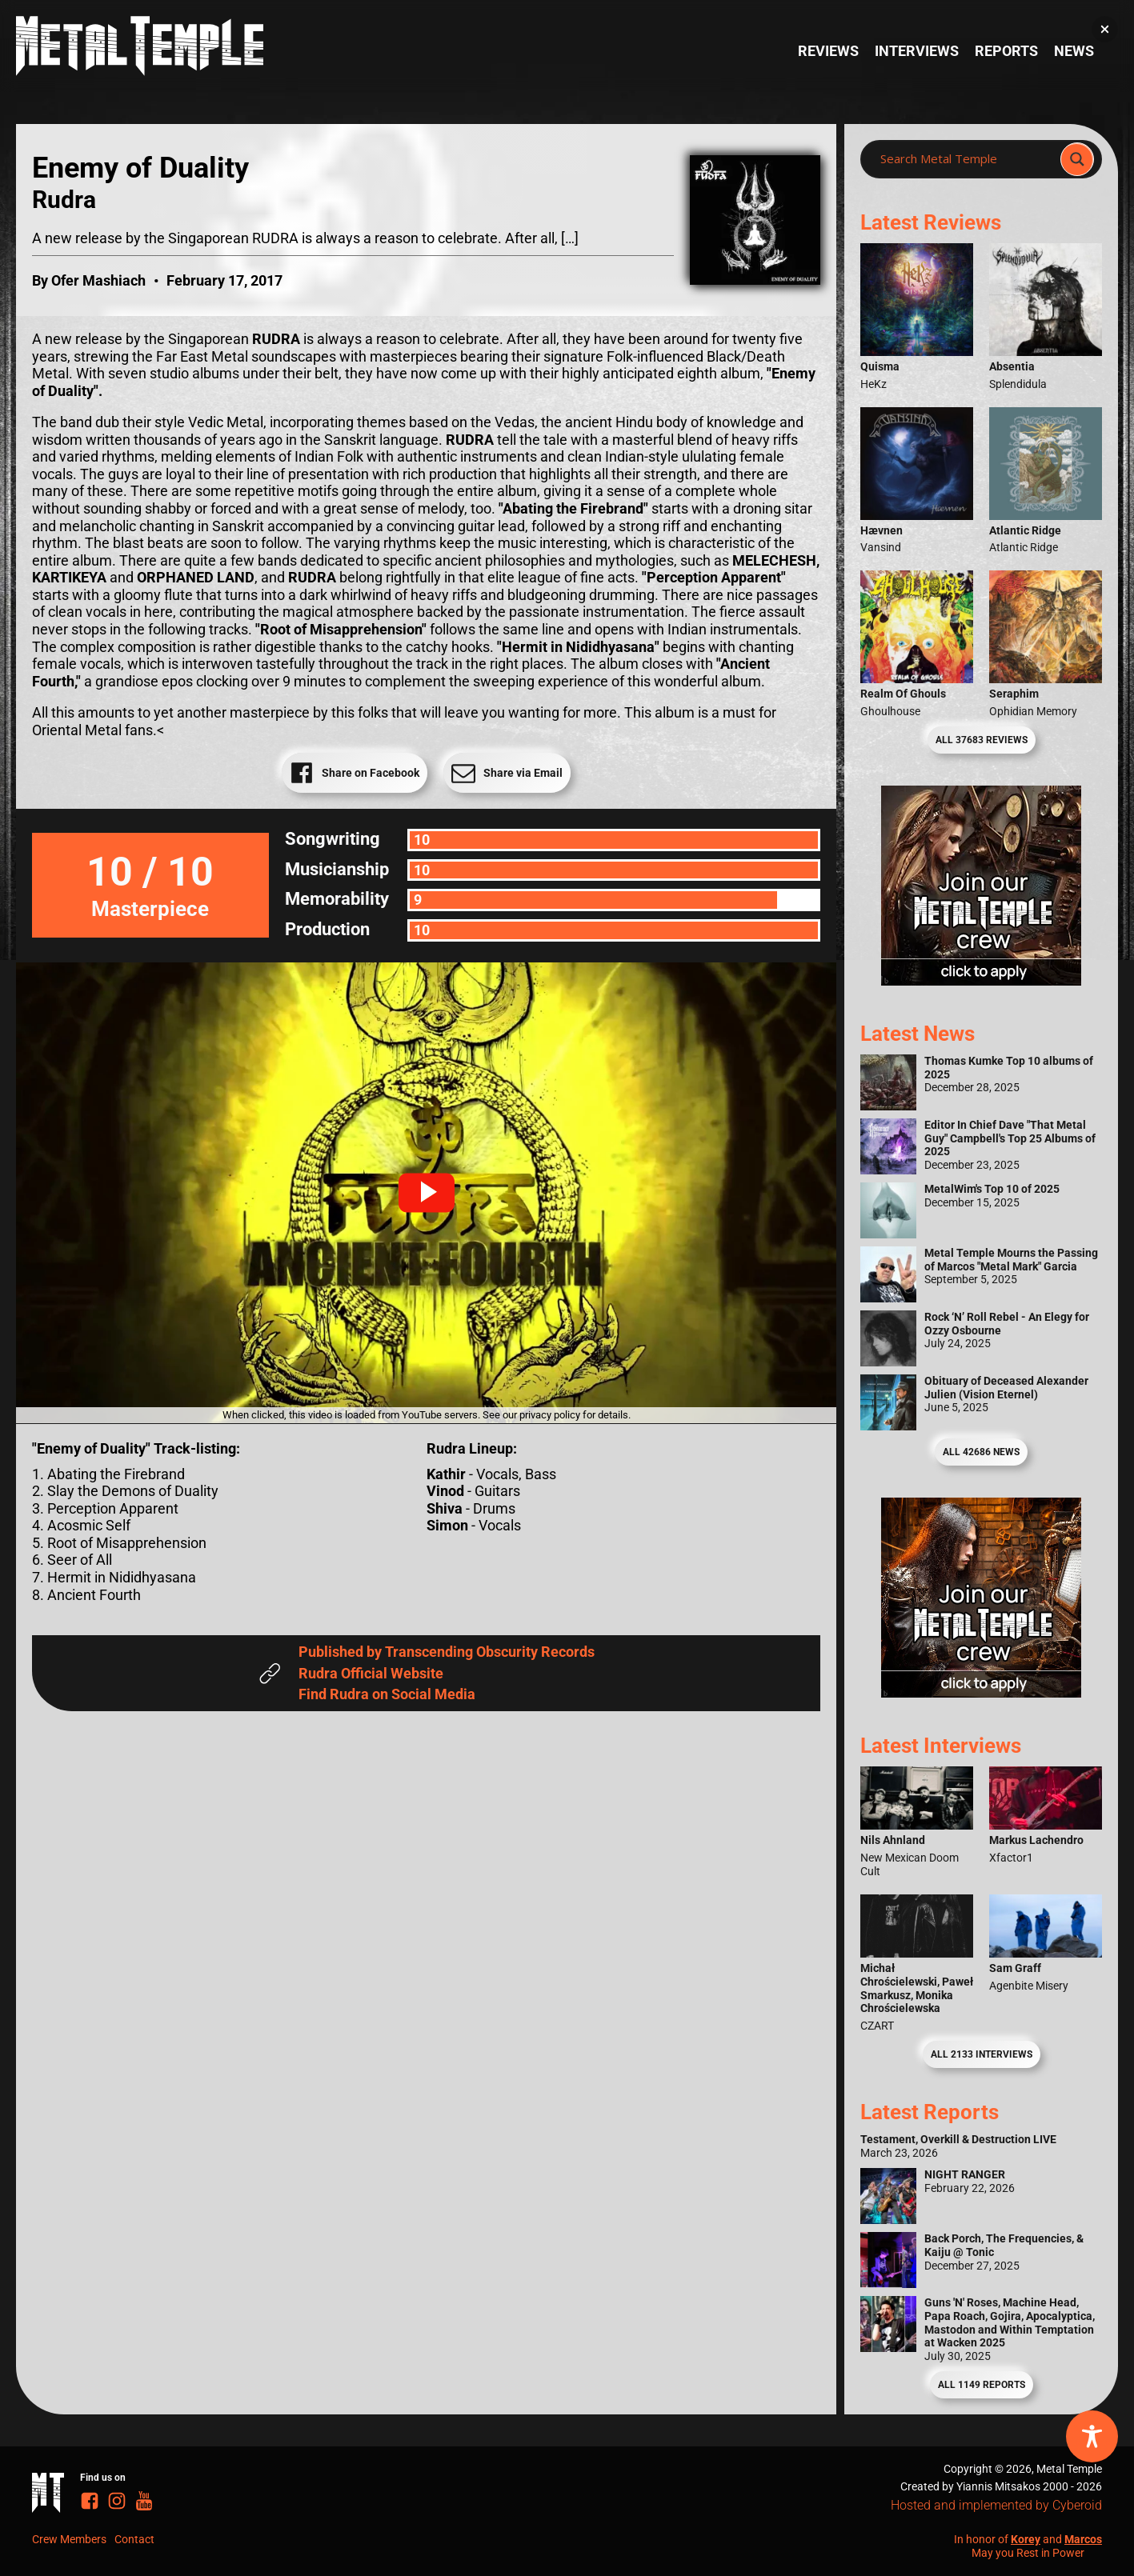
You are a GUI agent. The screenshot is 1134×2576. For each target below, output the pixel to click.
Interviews (917, 50)
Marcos (1083, 2539)
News (1074, 50)
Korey (1025, 2539)
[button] (427, 1193)
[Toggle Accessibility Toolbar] (1092, 2436)
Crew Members (69, 2539)
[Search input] (965, 159)
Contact (134, 2539)
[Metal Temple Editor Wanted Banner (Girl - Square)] (981, 980)
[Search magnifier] (1077, 159)
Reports (1006, 50)
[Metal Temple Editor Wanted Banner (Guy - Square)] (981, 1692)
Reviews (828, 50)
